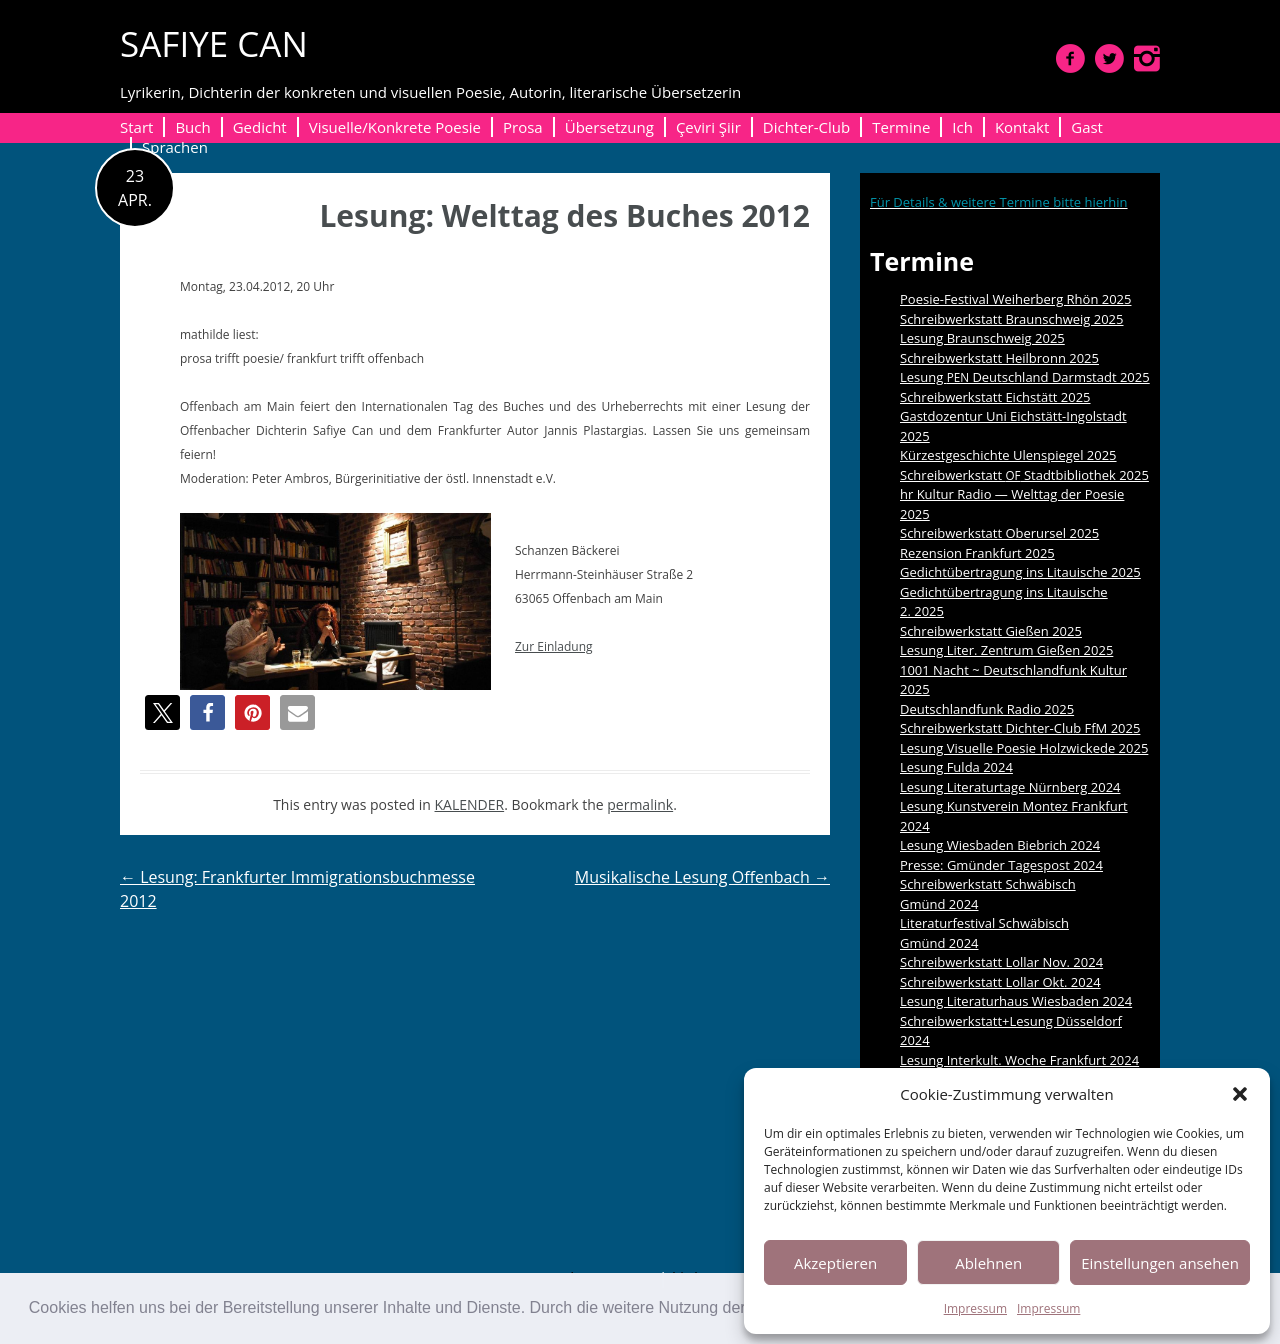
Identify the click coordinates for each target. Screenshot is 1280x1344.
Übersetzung (609, 127)
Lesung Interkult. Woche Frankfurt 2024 (1019, 1060)
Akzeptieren (835, 1263)
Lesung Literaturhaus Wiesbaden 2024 (1016, 1001)
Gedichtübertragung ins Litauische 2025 (1020, 572)
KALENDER (470, 804)
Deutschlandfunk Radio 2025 (987, 709)
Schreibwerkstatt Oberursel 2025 (999, 533)
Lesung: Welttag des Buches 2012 (564, 215)
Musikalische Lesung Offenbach (702, 877)
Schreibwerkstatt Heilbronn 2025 (999, 358)
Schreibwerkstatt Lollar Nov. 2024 (1001, 962)
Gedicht (260, 127)
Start (136, 127)
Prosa (523, 127)
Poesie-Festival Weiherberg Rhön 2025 (1015, 299)
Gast (1087, 127)
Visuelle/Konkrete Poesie (395, 127)
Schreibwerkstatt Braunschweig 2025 (1012, 319)
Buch (192, 127)
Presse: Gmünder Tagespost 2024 (1001, 865)
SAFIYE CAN (214, 43)
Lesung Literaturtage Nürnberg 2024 (1010, 787)
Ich (962, 127)
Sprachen (175, 147)
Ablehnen (988, 1263)
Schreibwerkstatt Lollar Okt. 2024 (1000, 982)
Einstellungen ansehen (1160, 1263)
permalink (640, 804)
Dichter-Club (806, 127)
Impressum (975, 1308)
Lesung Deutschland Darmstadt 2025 (1025, 377)
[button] (1240, 1094)
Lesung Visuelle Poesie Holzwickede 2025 (1024, 748)
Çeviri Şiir (708, 127)
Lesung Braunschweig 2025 (982, 338)
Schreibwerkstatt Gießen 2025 (991, 631)
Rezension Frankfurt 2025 (977, 553)
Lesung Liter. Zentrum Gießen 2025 (1006, 650)
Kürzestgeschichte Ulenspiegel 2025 (1008, 455)
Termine (901, 127)
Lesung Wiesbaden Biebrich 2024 (1000, 845)
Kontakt (1022, 127)
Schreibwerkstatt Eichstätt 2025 (995, 397)
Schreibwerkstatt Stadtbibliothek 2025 (1024, 475)
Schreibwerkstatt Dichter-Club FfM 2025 (1020, 728)
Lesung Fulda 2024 (956, 767)
